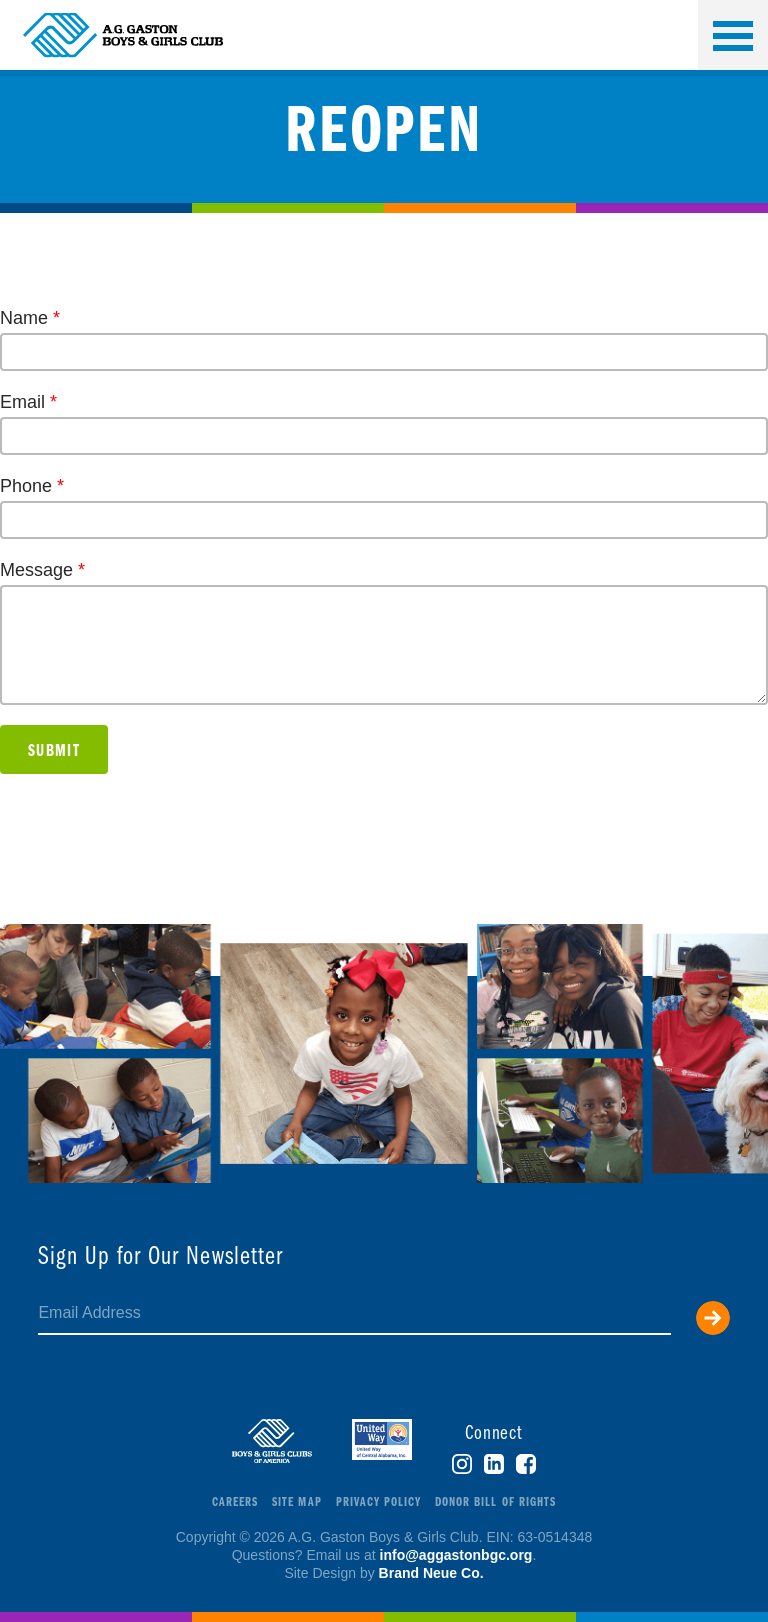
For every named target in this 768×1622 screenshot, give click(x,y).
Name (30, 318)
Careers (235, 1502)
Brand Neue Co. (431, 1573)
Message (42, 570)
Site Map (296, 1502)
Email (28, 402)
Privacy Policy (379, 1502)
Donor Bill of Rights (495, 1502)
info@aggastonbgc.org (456, 1555)
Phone (32, 486)
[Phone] (384, 520)
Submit (54, 751)
